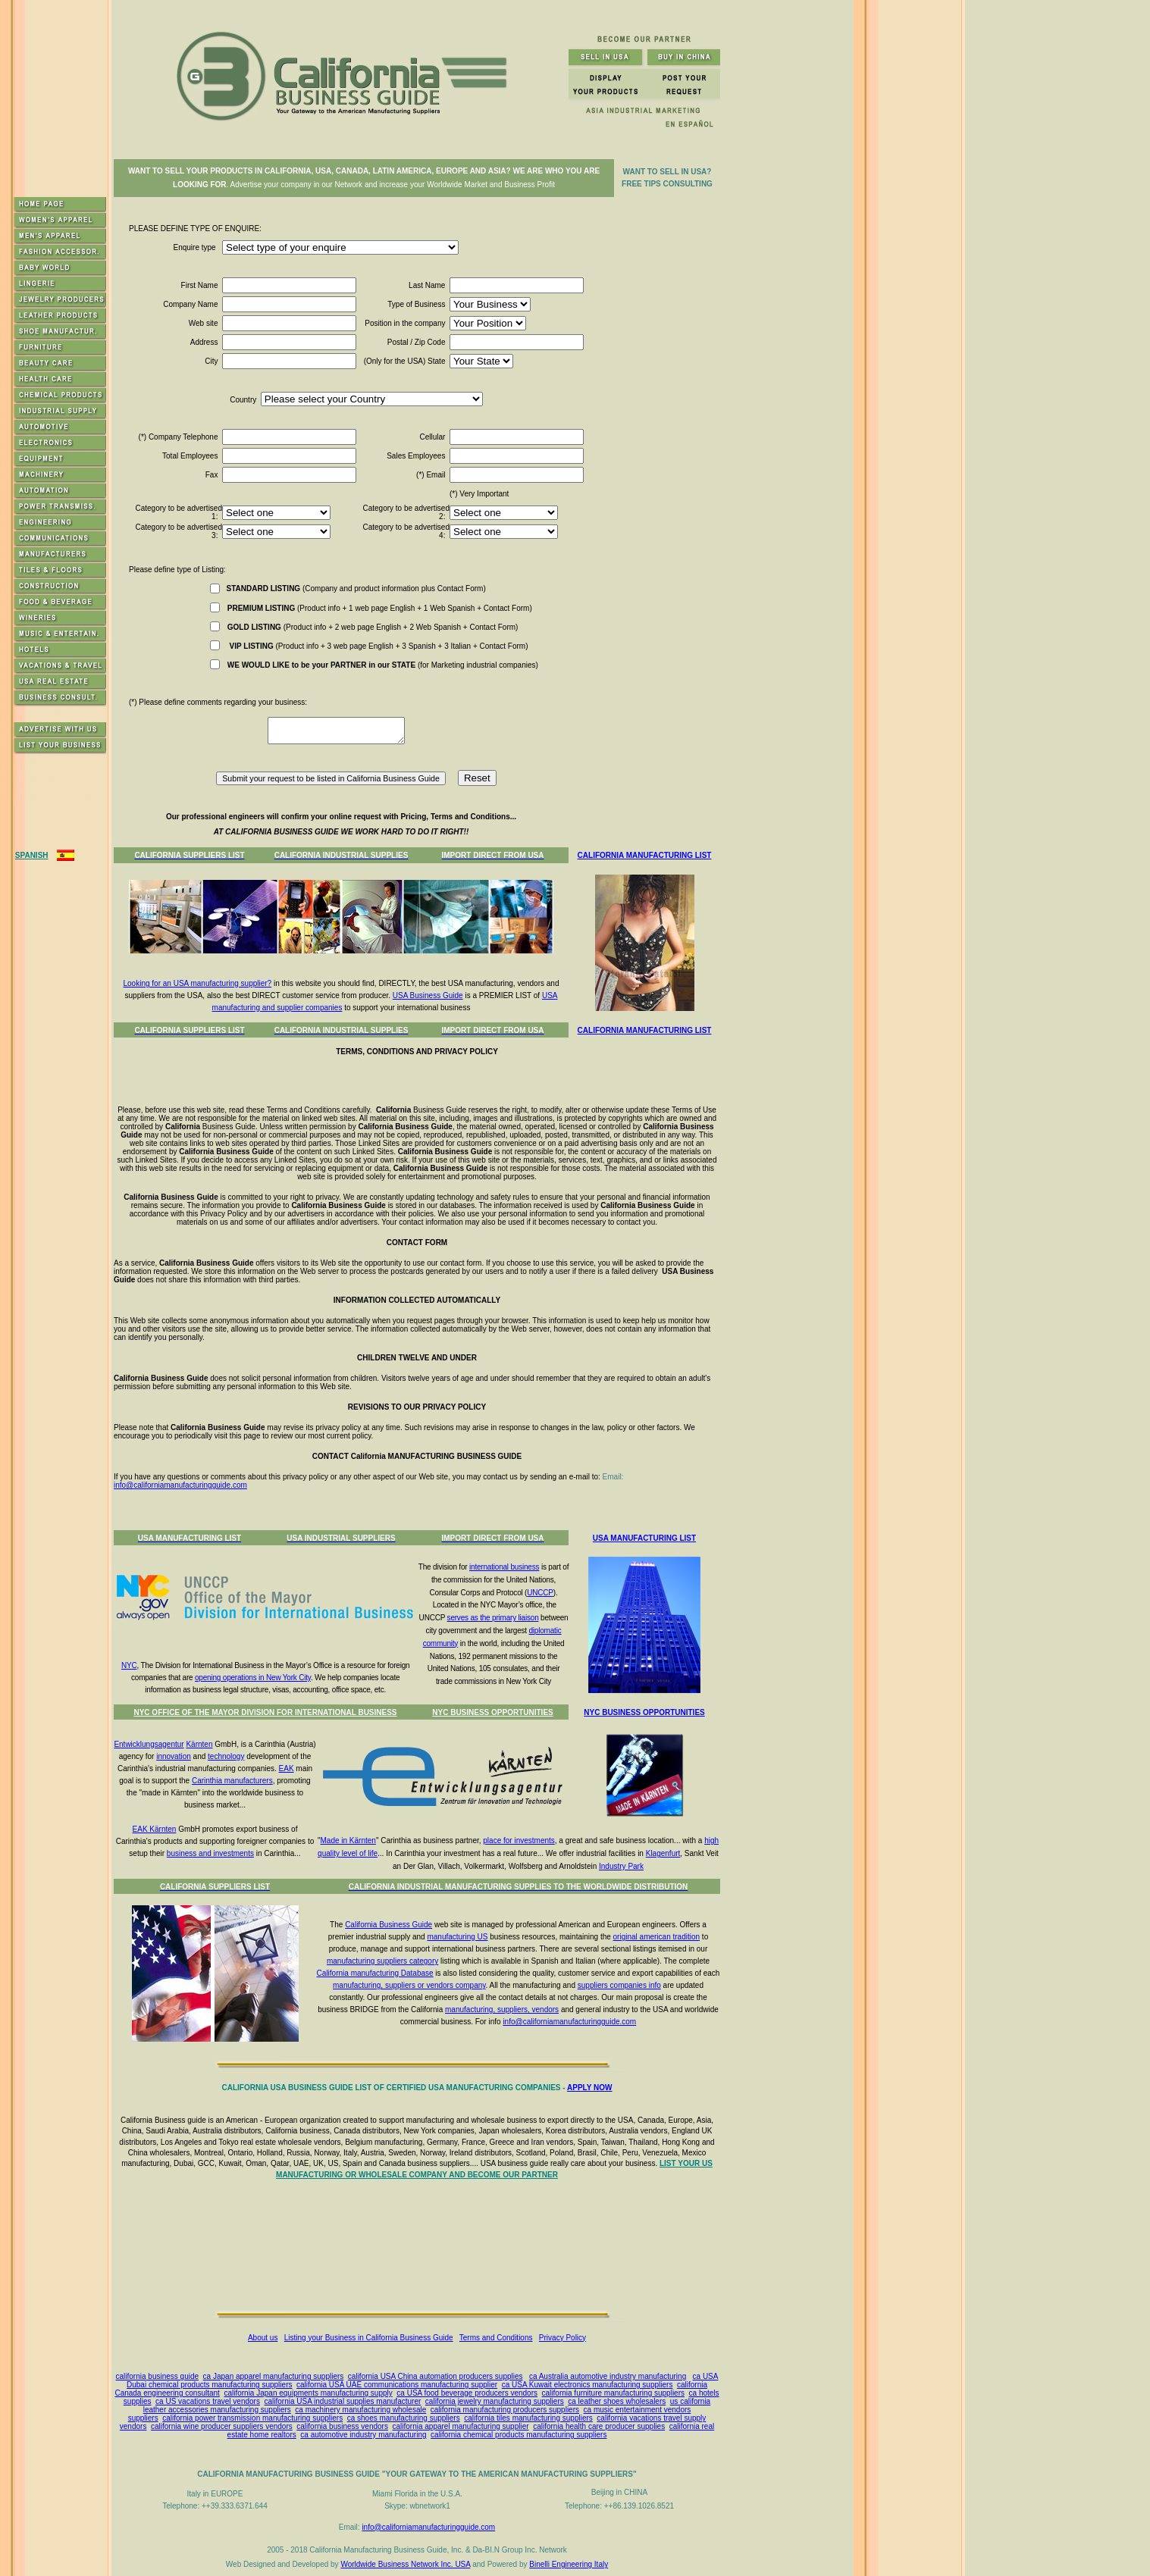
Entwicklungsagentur (148, 1744)
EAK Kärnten (155, 1829)
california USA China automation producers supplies (435, 2376)
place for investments (519, 1840)
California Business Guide (388, 1924)
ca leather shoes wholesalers (617, 2401)
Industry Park (621, 1866)
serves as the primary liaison (493, 1618)
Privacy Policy (562, 2337)
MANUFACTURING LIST (668, 1030)
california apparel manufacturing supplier (460, 2426)
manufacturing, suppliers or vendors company (409, 1985)
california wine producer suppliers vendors (222, 2426)
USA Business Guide (428, 995)
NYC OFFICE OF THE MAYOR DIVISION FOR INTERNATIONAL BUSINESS (264, 1712)
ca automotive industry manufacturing (363, 2434)
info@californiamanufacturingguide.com (180, 1485)
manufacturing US (457, 1937)
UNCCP (540, 1592)
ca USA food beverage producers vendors (466, 2393)
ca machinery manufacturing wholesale (360, 2409)
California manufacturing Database (375, 1973)
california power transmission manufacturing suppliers (252, 2418)
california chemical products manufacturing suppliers (518, 2434)
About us (262, 2337)
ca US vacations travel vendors (207, 2401)
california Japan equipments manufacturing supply (308, 2393)
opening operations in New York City (253, 1677)
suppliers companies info (619, 1985)
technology (226, 1756)
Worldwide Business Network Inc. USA (405, 2564)
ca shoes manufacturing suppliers (403, 2418)
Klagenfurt (663, 1853)
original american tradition (656, 1937)
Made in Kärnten (348, 1840)
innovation (173, 1756)
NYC (129, 1665)
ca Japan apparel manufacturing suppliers (273, 2376)
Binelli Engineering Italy (568, 2564)
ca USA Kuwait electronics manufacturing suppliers (587, 2384)
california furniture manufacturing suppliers (613, 2393)
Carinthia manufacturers (232, 1780)
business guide (172, 2376)
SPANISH (32, 855)
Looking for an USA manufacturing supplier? (198, 983)
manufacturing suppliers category (382, 1961)
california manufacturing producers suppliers (505, 2409)
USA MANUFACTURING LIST (644, 1538)
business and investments (210, 1853)
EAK (286, 1768)
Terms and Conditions (496, 2337)
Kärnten (199, 1744)
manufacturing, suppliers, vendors (502, 2009)
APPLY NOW (589, 2087)
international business (504, 1567)
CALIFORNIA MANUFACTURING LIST (645, 855)
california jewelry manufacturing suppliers (494, 2401)
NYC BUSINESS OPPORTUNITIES (492, 1712)
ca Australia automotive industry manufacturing (607, 2376)
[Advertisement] (420, 2248)
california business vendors (342, 2426)
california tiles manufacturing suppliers (528, 2418)
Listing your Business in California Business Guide (368, 2337)
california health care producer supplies (599, 2426)
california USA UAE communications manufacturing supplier (396, 2384)
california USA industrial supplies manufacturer (343, 2401)
